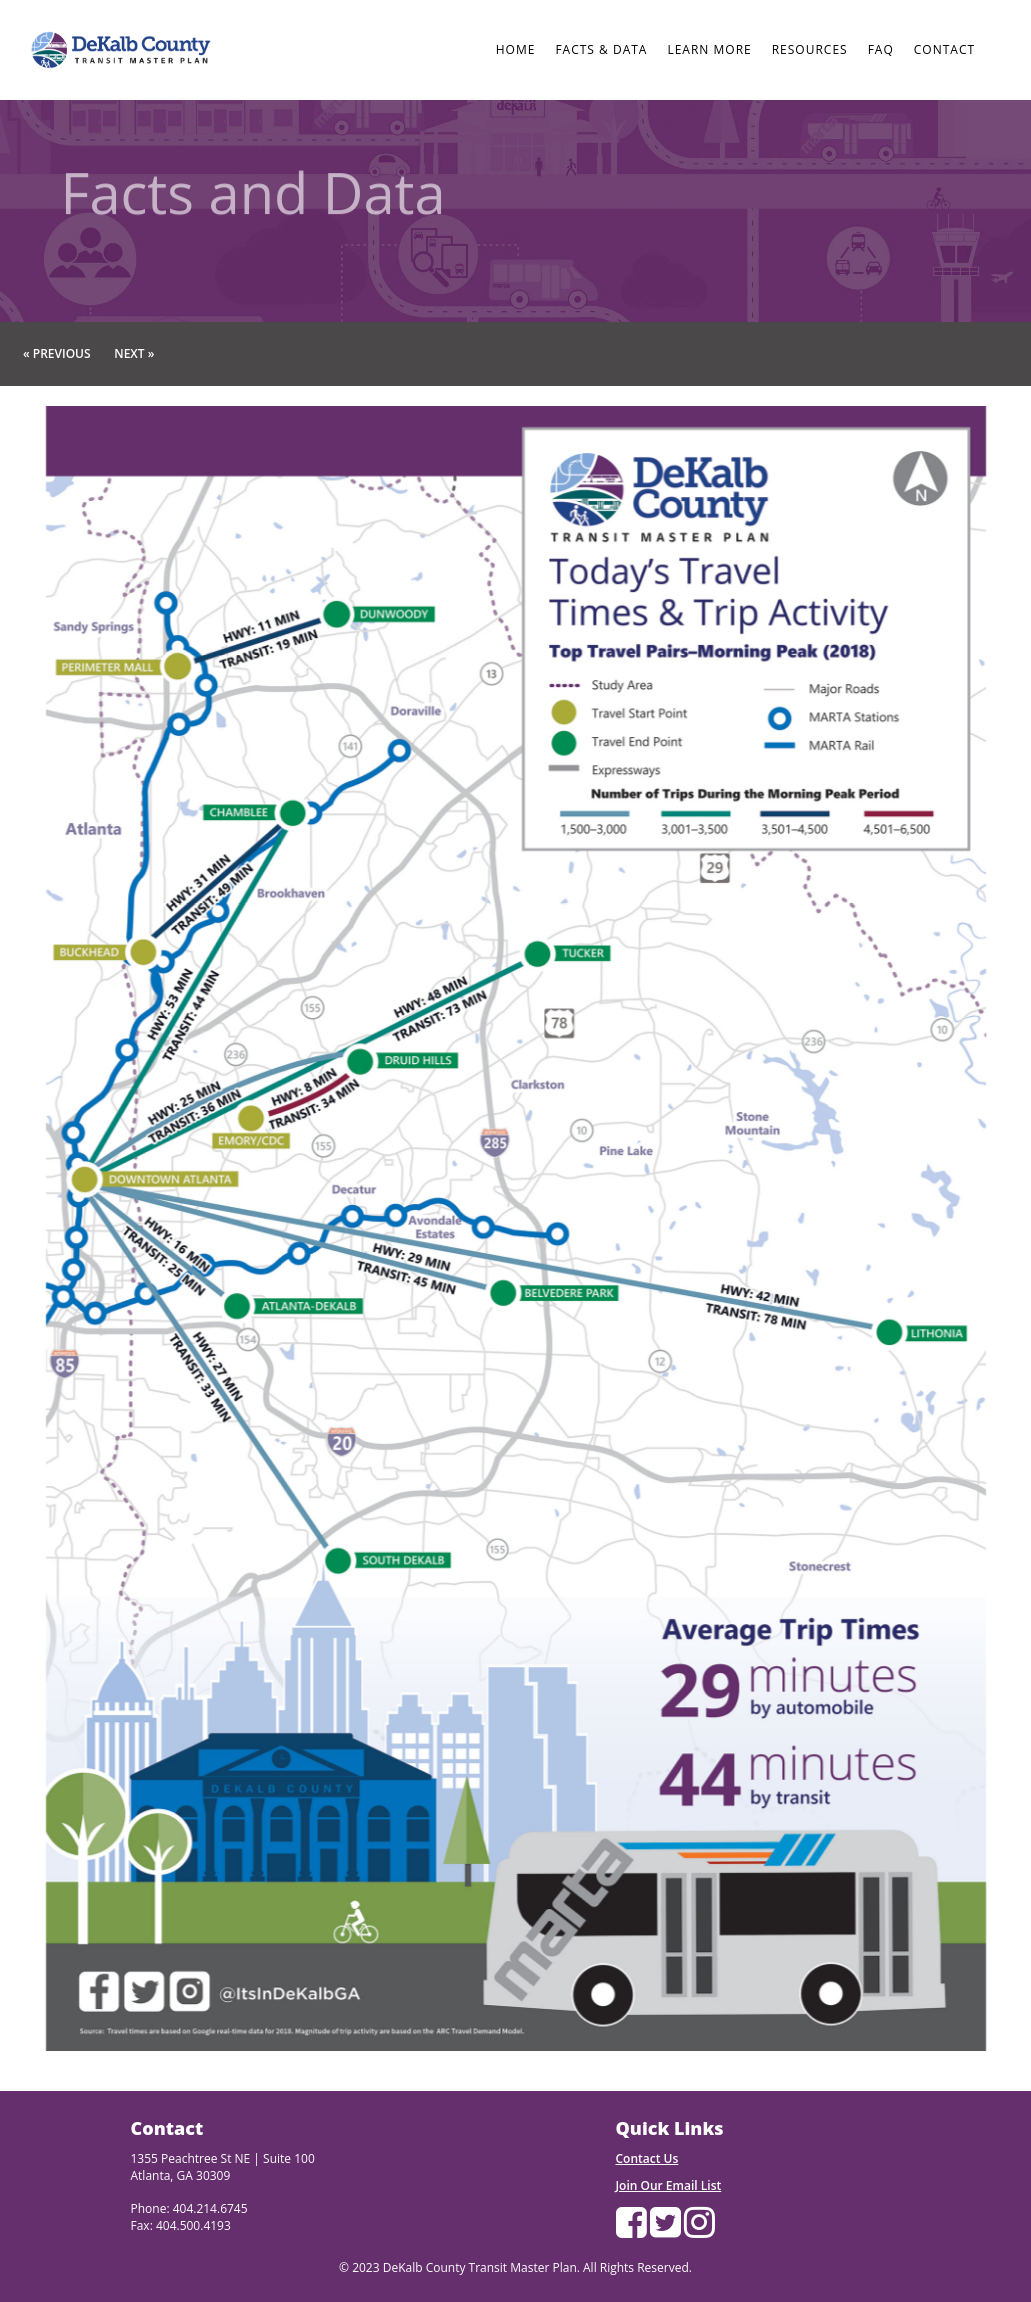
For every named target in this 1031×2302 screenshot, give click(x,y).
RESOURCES (810, 49)
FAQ (881, 49)
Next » (134, 353)
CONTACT (944, 49)
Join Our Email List (669, 2185)
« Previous (57, 353)
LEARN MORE (709, 49)
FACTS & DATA (601, 49)
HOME (516, 49)
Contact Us (647, 2158)
